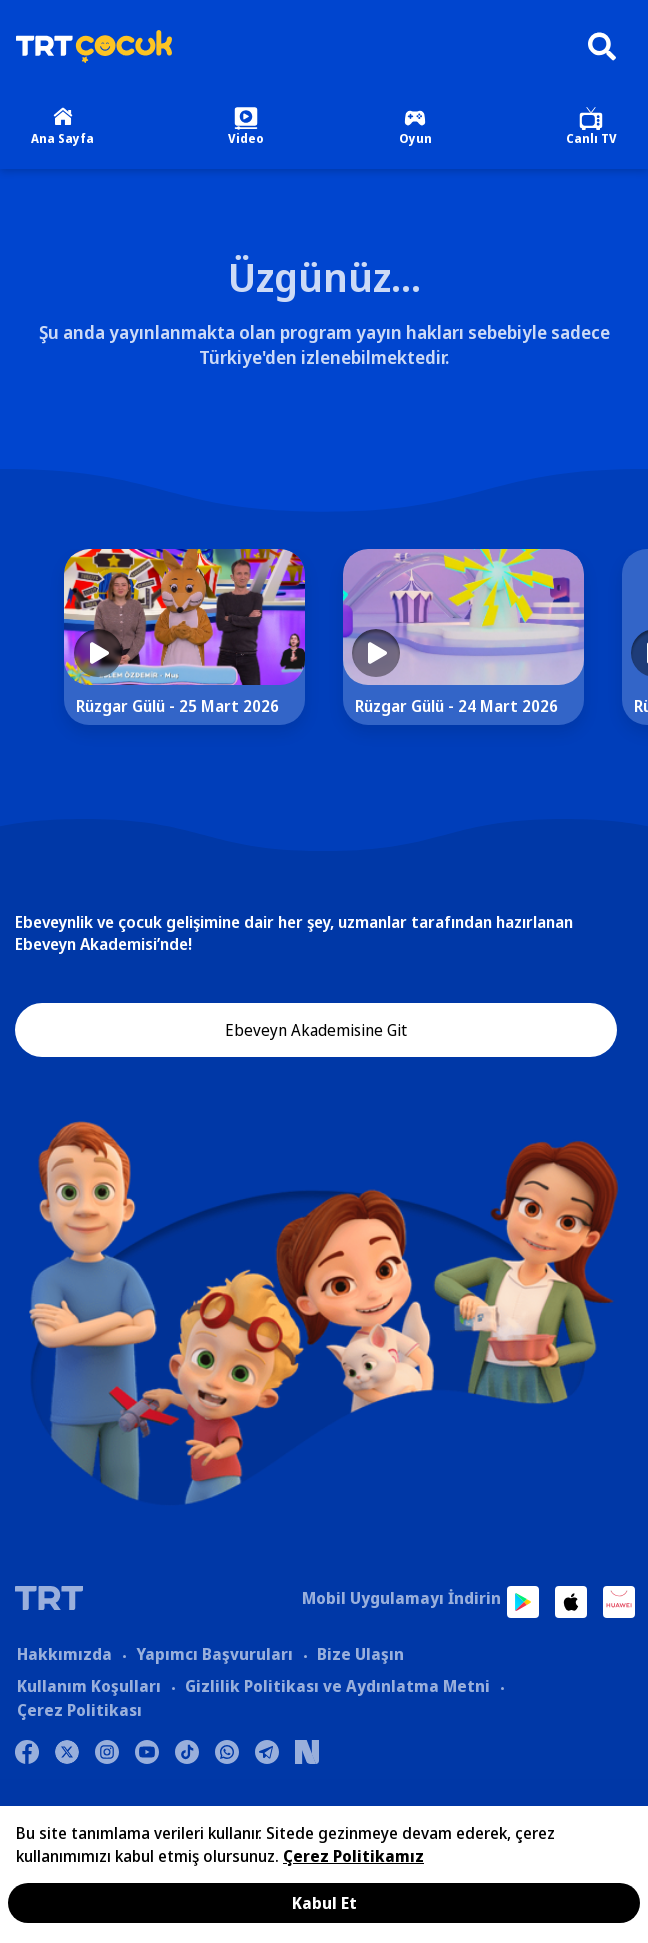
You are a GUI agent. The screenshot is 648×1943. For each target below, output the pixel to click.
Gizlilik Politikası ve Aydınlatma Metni (337, 1686)
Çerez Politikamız (353, 1856)
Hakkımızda (64, 1654)
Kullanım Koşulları (89, 1686)
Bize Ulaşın (360, 1654)
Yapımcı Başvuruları (214, 1654)
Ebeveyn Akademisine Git (316, 1030)
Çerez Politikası (79, 1710)
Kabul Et (324, 1903)
